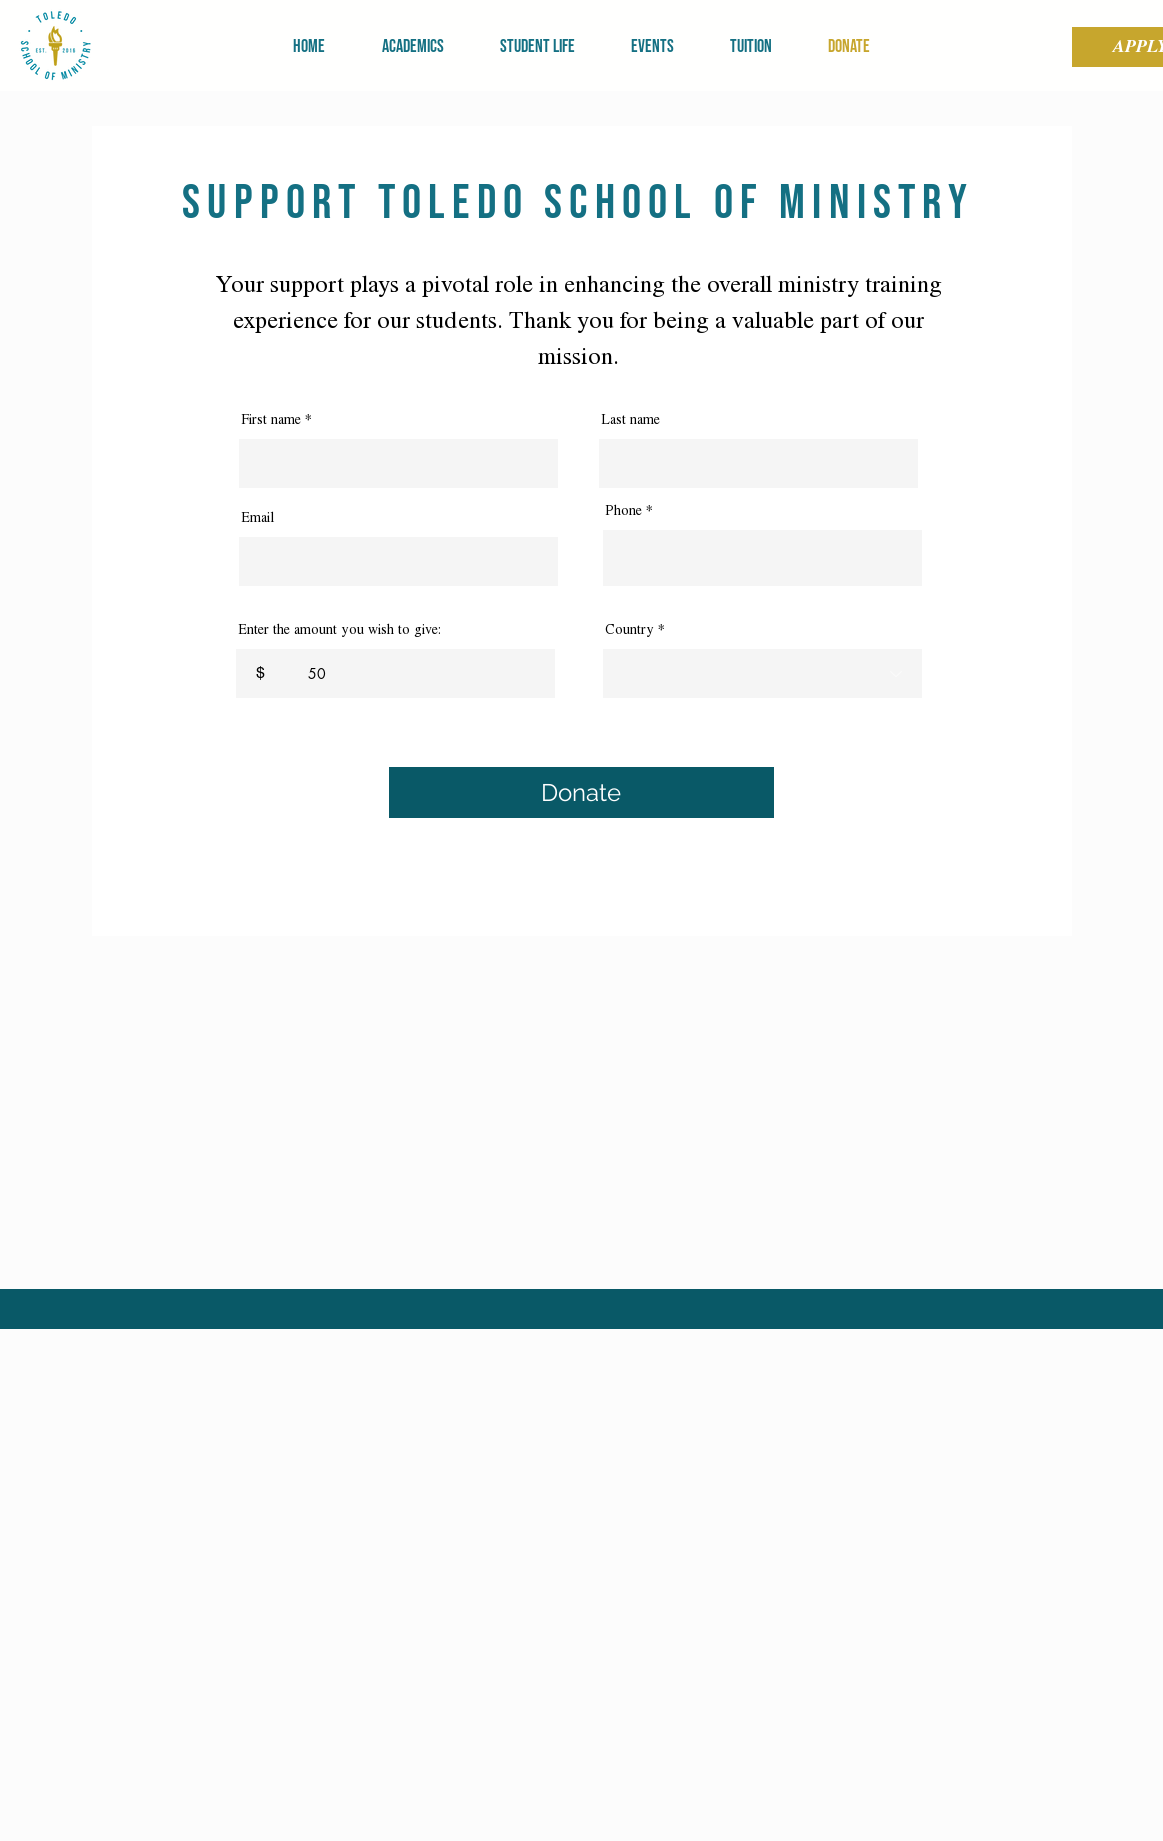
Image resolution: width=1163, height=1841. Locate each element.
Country (629, 630)
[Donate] (581, 792)
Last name (630, 420)
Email (257, 518)
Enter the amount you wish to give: (339, 630)
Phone (623, 511)
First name (271, 420)
